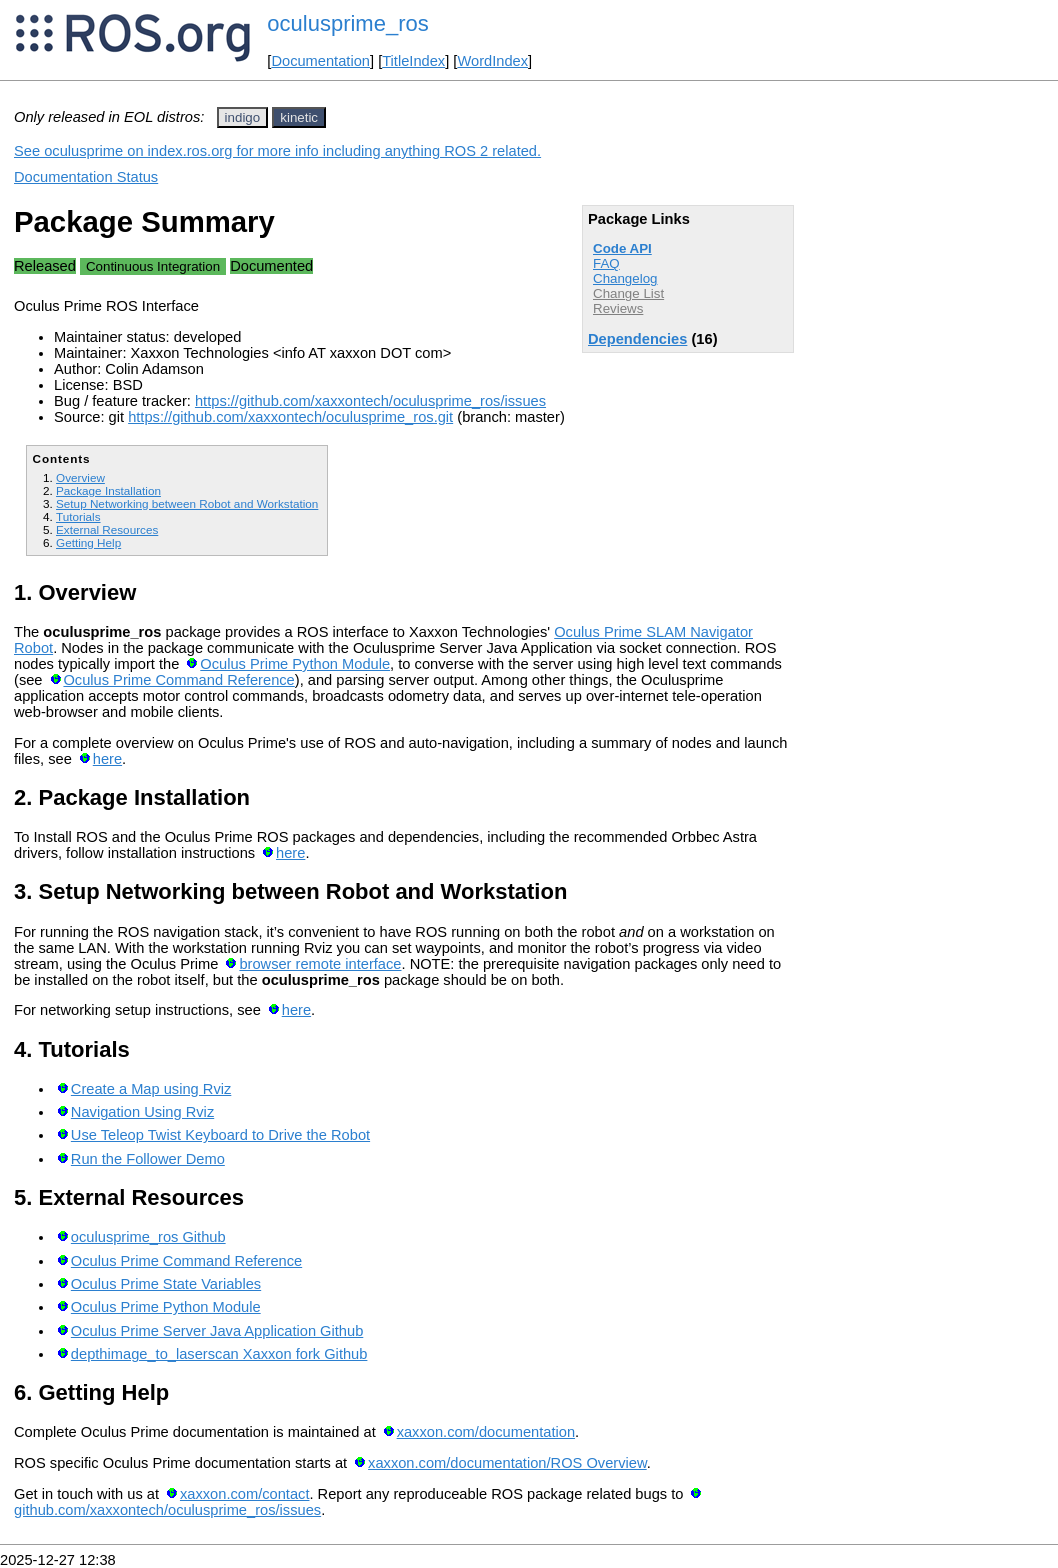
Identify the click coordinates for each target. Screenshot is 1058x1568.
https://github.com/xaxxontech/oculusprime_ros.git (290, 417)
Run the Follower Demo (148, 1159)
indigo (243, 117)
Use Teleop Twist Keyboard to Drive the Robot (220, 1135)
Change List (628, 293)
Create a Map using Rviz (151, 1089)
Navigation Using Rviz (142, 1112)
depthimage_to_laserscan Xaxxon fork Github (219, 1354)
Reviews (618, 308)
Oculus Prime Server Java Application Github (217, 1331)
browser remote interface (320, 964)
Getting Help (88, 542)
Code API (622, 248)
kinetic (299, 117)
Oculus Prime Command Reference (178, 680)
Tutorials (78, 516)
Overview (80, 477)
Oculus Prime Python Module (295, 664)
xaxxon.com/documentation (486, 1432)
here (107, 759)
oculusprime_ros (347, 23)
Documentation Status (86, 177)
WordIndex (492, 61)
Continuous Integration (153, 266)
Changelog (625, 278)
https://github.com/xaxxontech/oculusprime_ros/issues (370, 401)
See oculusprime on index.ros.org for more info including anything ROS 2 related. (277, 151)
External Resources (107, 529)
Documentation (320, 61)
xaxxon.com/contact (245, 1494)
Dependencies (637, 339)
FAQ (606, 263)
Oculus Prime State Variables (166, 1284)
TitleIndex (413, 61)
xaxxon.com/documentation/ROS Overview (507, 1463)
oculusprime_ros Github (148, 1237)
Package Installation (108, 490)
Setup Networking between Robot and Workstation (187, 503)
